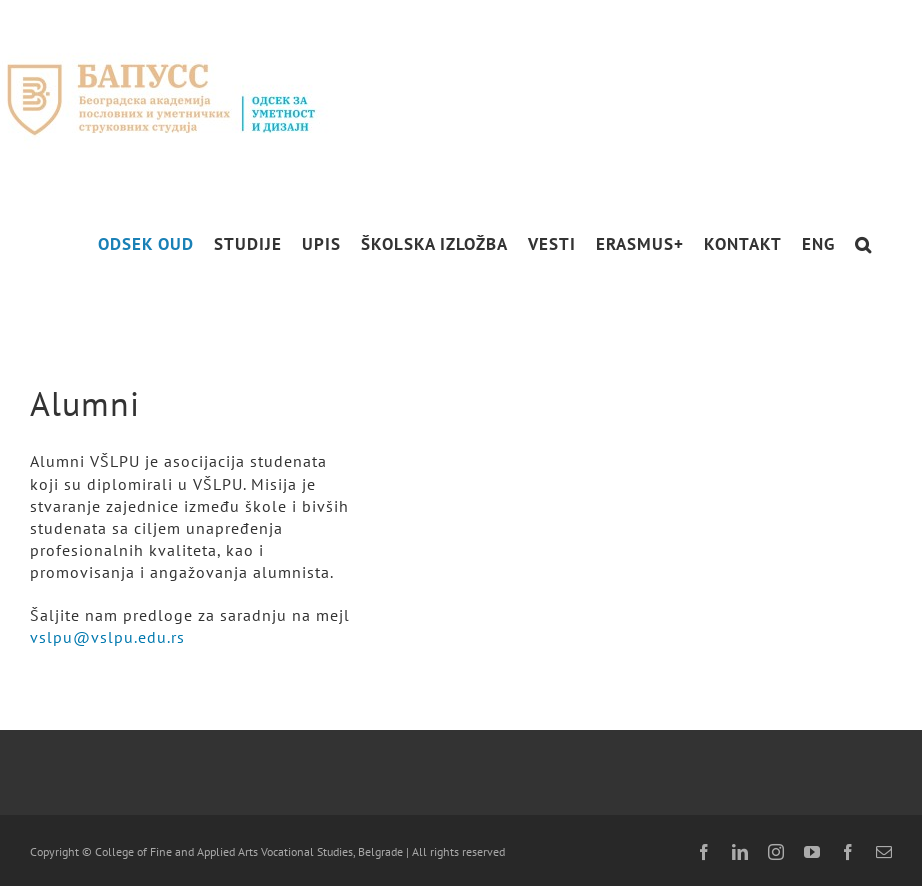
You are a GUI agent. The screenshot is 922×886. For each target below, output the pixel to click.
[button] (863, 244)
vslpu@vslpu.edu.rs (107, 637)
